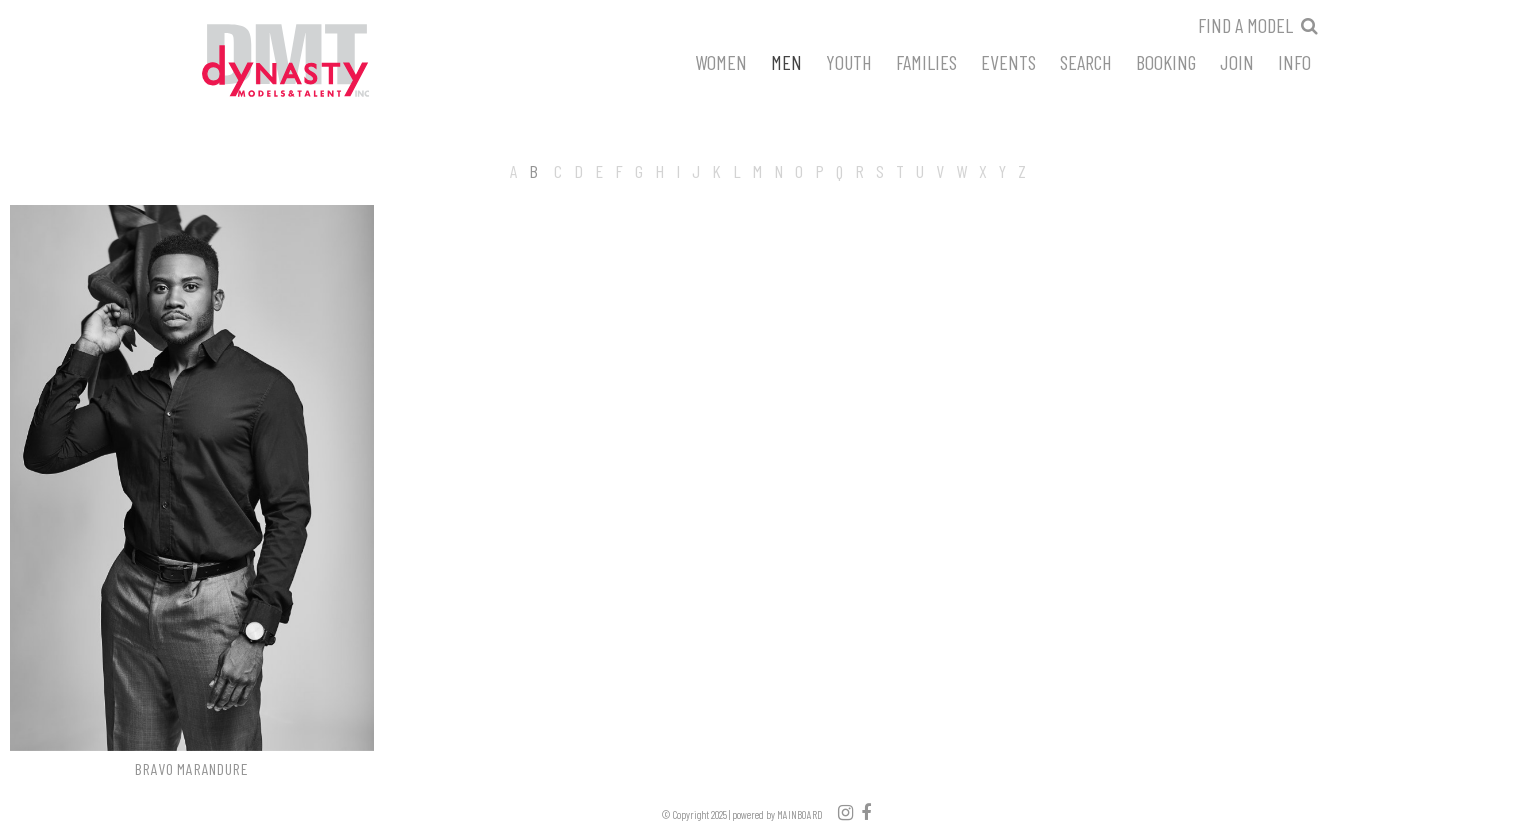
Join (1237, 61)
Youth (849, 61)
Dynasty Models (323, 62)
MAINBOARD (800, 814)
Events (1008, 61)
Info (1294, 61)
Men (786, 61)
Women (721, 61)
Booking (1166, 61)
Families (926, 61)
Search (1086, 61)
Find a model (1245, 25)
